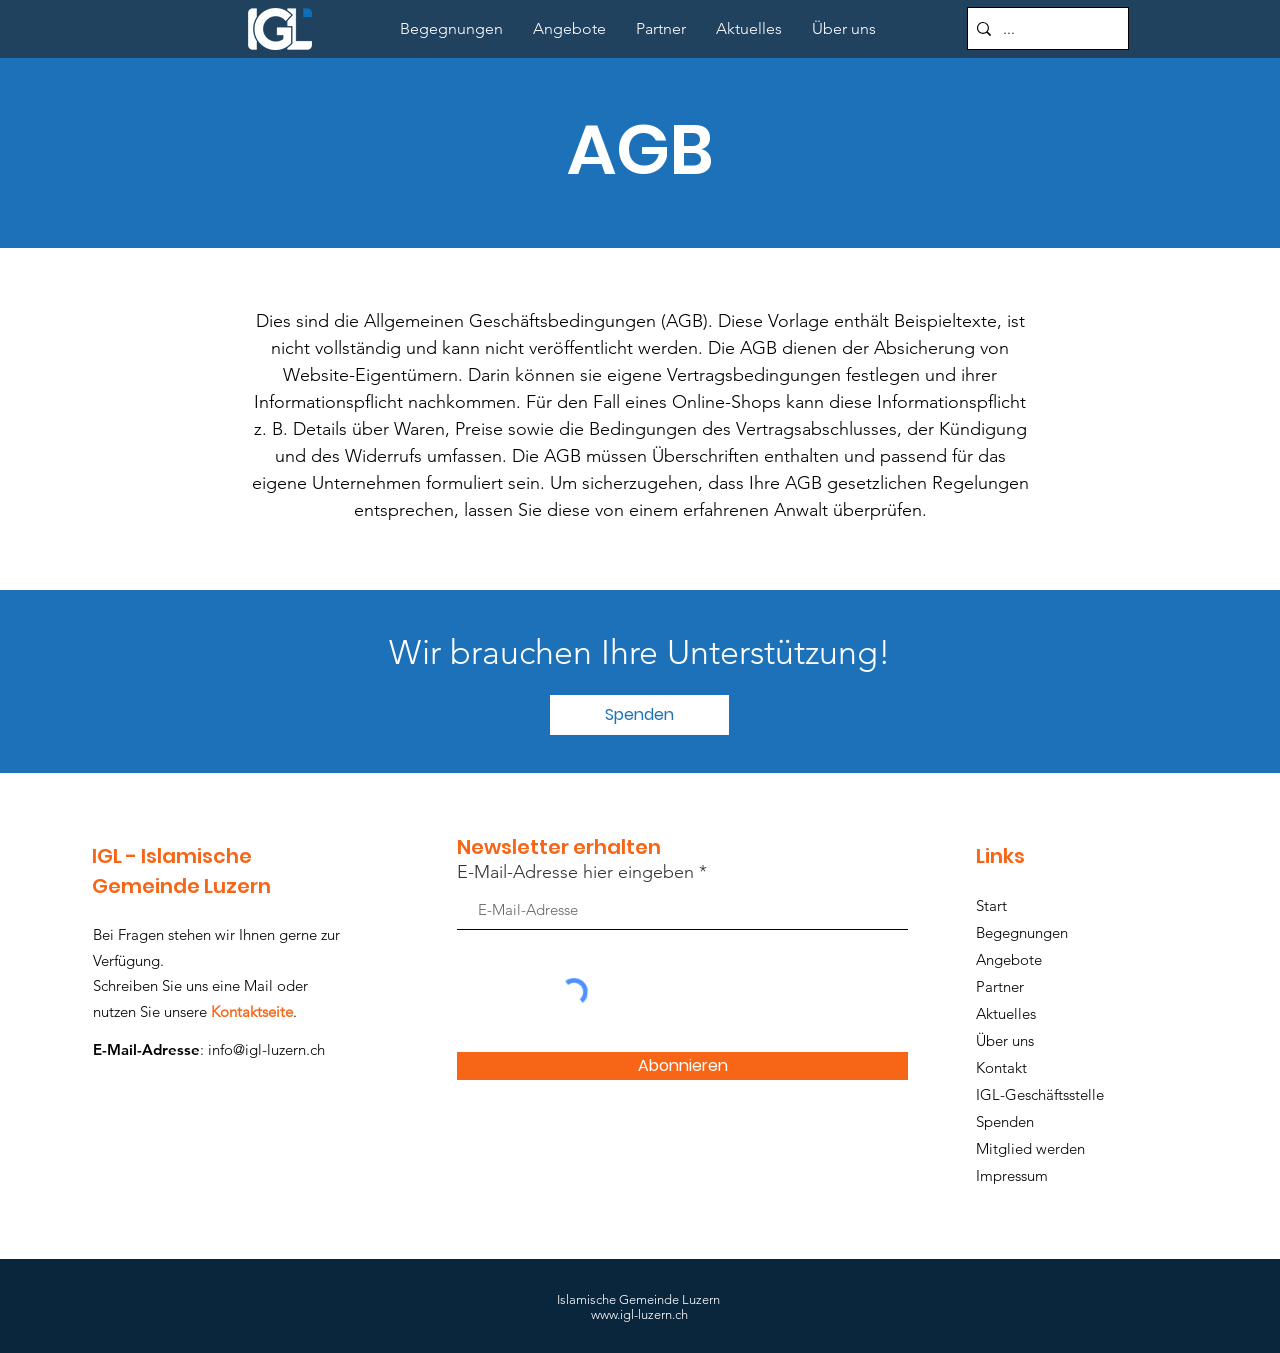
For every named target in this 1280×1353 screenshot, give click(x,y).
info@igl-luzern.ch (266, 1049)
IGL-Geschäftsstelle (1040, 1094)
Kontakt (1001, 1067)
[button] (639, 715)
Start (991, 905)
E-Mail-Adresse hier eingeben (575, 872)
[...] (1044, 28)
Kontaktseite (252, 1011)
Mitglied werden (1030, 1148)
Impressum (1012, 1175)
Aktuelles (1006, 1013)
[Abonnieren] (682, 1066)
